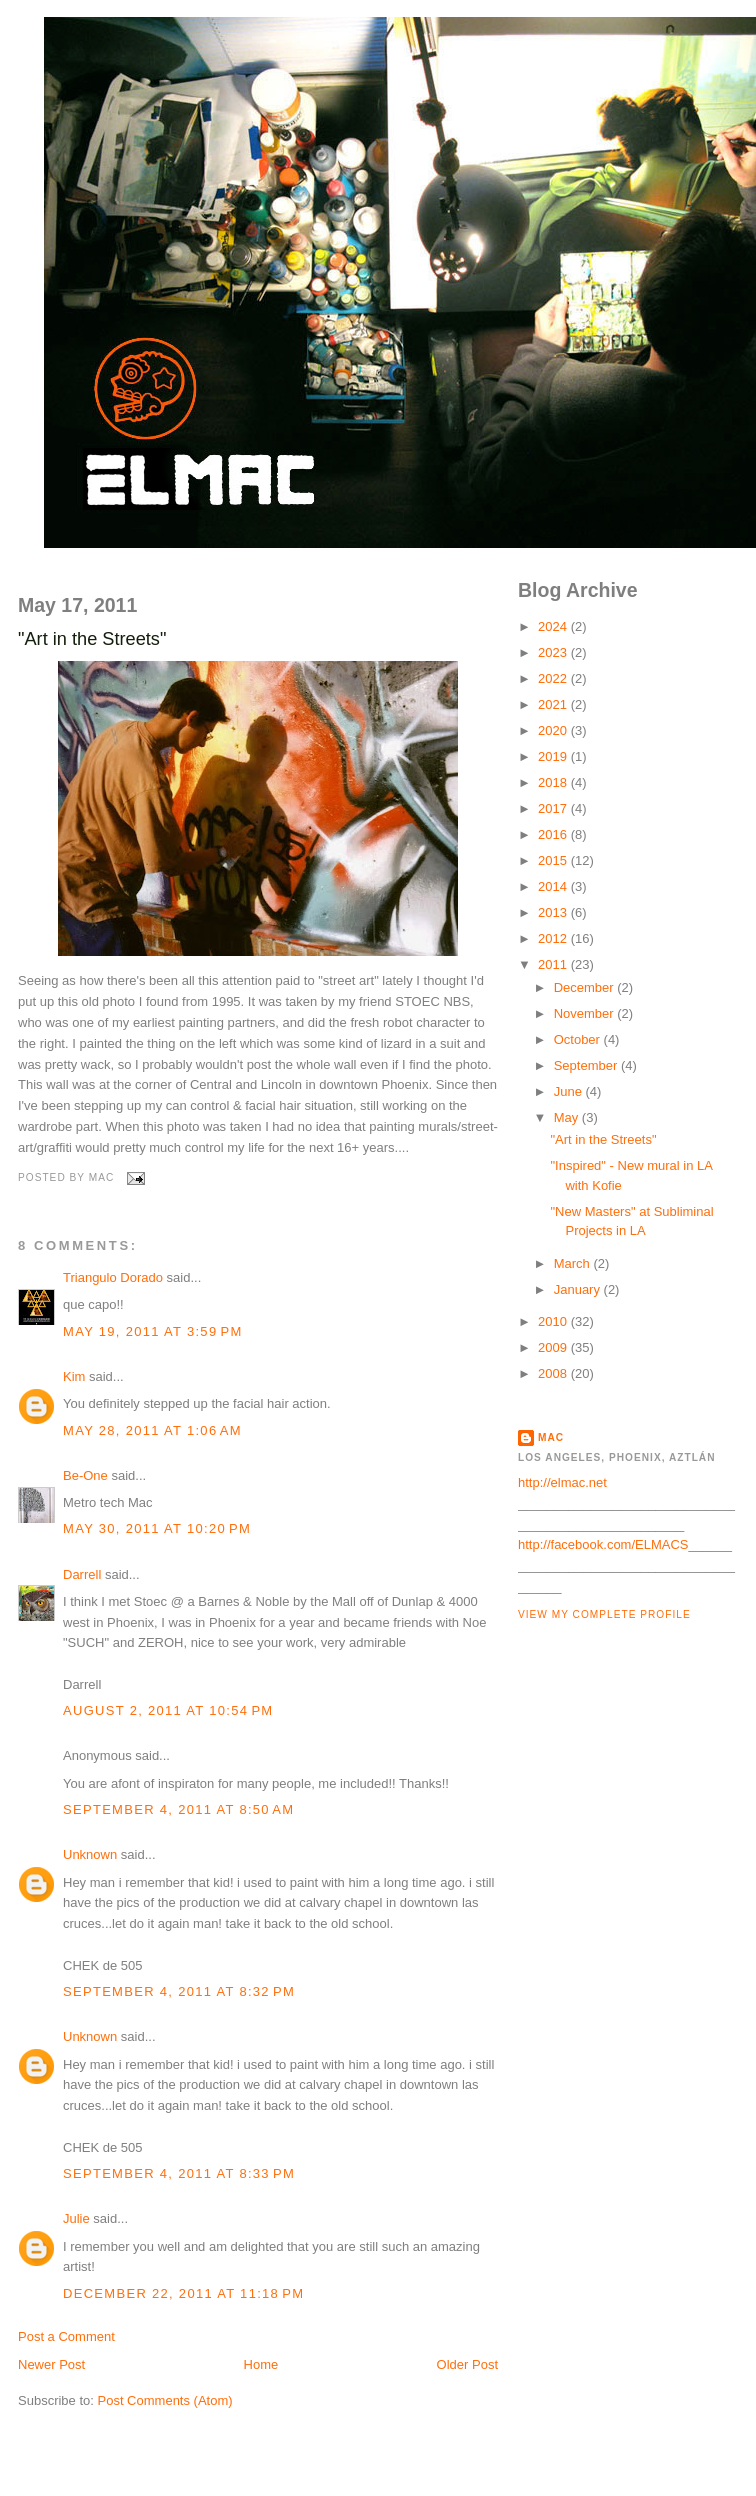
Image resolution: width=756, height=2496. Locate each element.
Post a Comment (66, 2336)
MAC (551, 1437)
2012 (554, 938)
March (574, 1263)
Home (261, 2364)
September (587, 1065)
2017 (554, 808)
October (579, 1039)
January (579, 1289)
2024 (554, 626)
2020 (554, 730)
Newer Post (51, 2364)
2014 (554, 886)
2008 (554, 1373)
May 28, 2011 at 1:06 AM (152, 1430)
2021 (554, 704)
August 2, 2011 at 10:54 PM (168, 1710)
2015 (554, 860)
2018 (554, 782)
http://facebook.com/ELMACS (603, 1544)
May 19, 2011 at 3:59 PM (153, 1331)
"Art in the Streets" (92, 639)
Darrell (82, 1574)
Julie (76, 2218)
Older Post (467, 2364)
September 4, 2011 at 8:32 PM (179, 1991)
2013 (554, 912)
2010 (554, 1321)
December (586, 987)
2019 (554, 756)
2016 (554, 834)
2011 (554, 964)
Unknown (90, 1854)
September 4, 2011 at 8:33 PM (179, 2173)
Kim (74, 1376)
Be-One (85, 1475)
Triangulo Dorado (113, 1277)
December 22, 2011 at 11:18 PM (183, 2293)
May (568, 1117)
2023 (554, 652)
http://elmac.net (562, 1482)
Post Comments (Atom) (165, 2400)
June (570, 1091)
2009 (554, 1347)
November (586, 1013)
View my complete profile (604, 1614)
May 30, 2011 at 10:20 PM (157, 1528)
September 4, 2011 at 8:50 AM (178, 1809)
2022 (554, 678)
